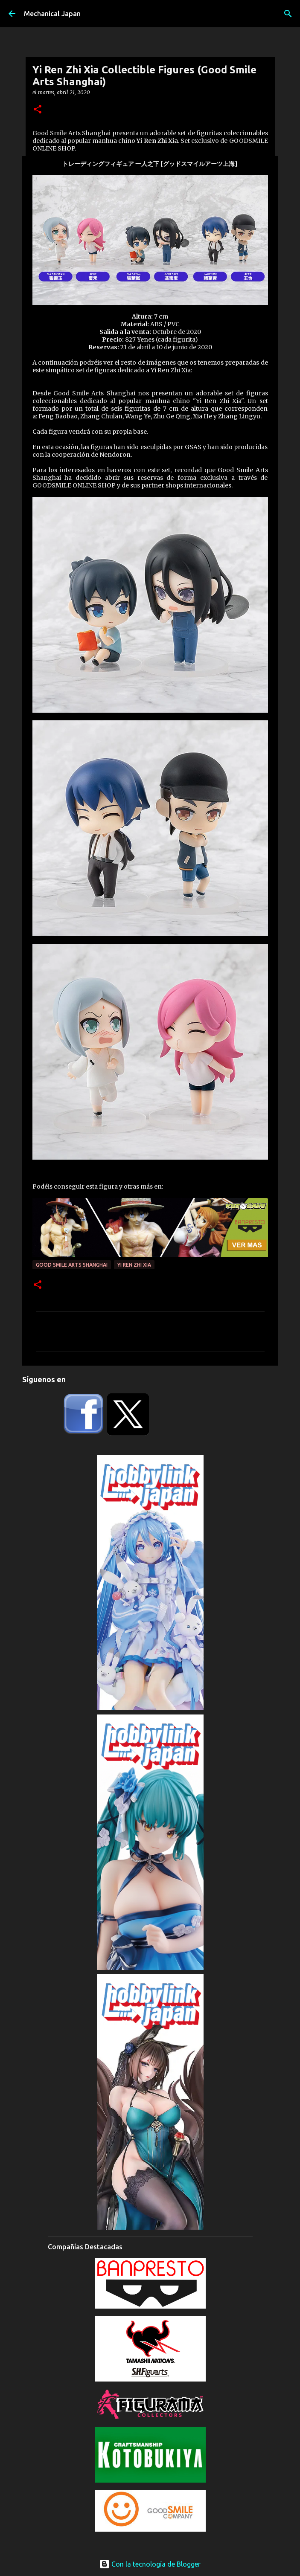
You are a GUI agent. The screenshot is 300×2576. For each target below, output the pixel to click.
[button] (37, 110)
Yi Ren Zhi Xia (134, 1265)
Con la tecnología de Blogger (150, 2564)
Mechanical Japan (52, 13)
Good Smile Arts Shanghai (72, 1265)
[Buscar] (288, 13)
